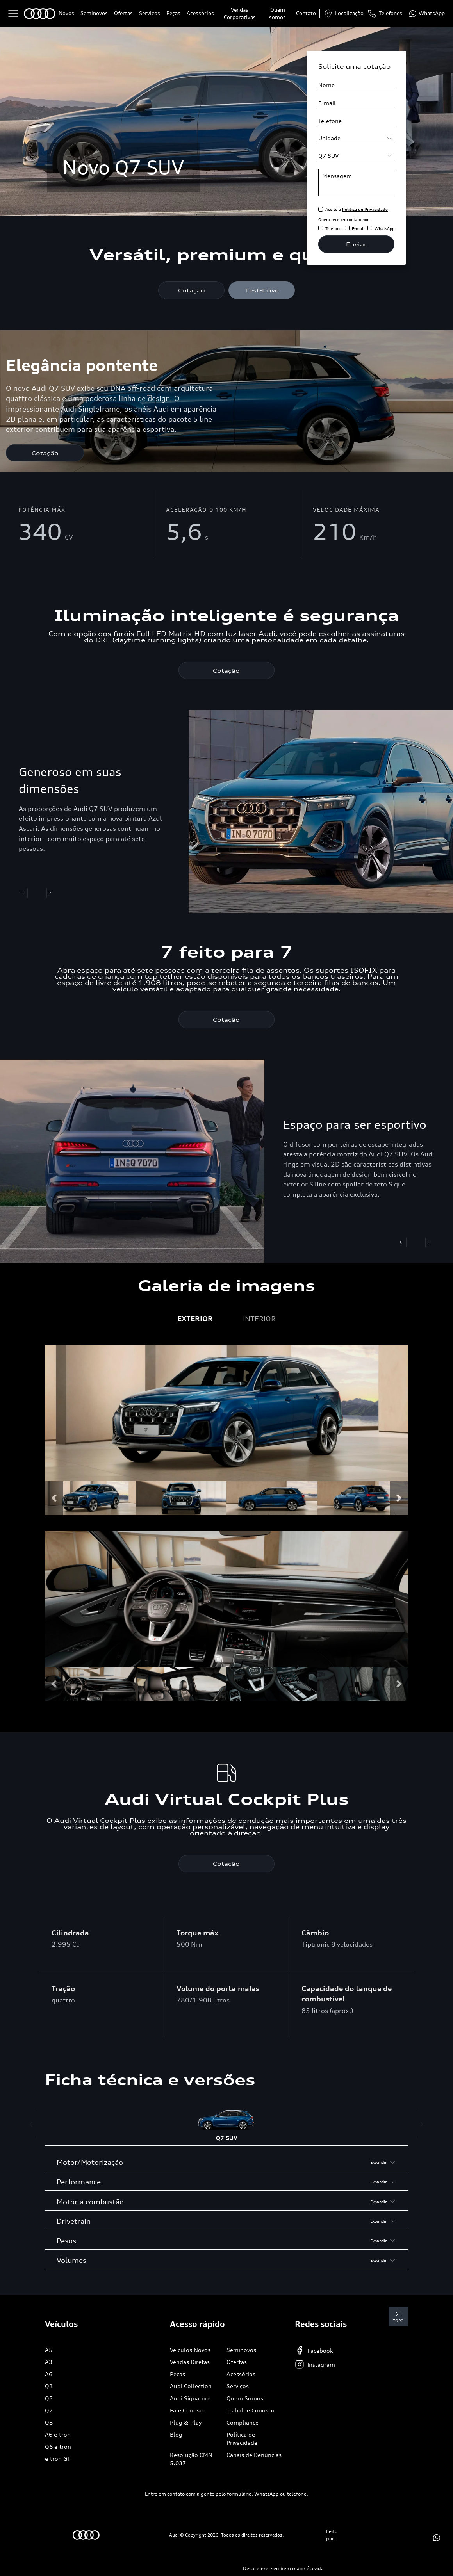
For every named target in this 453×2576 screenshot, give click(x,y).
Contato (306, 13)
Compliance (242, 2423)
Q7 (49, 2411)
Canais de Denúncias (254, 2455)
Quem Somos (244, 2399)
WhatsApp (384, 228)
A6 (48, 2374)
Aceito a (356, 209)
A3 (48, 2362)
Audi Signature (190, 2399)
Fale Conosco (188, 2411)
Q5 (49, 2399)
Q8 (49, 2423)
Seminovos (94, 13)
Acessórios (200, 13)
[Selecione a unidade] (356, 138)
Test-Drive (262, 290)
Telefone (333, 228)
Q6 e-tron (58, 2447)
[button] (54, 1499)
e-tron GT (57, 2459)
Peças (173, 13)
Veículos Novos (190, 2350)
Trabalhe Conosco (250, 2411)
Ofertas (123, 13)
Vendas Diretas (190, 2362)
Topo (396, 2317)
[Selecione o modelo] (356, 155)
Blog (176, 2435)
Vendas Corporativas (240, 14)
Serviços (149, 13)
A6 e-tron (58, 2435)
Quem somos (277, 14)
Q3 (49, 2387)
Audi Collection (191, 2387)
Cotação (191, 290)
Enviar (356, 244)
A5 (48, 2350)
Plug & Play (186, 2423)
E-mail (358, 228)
